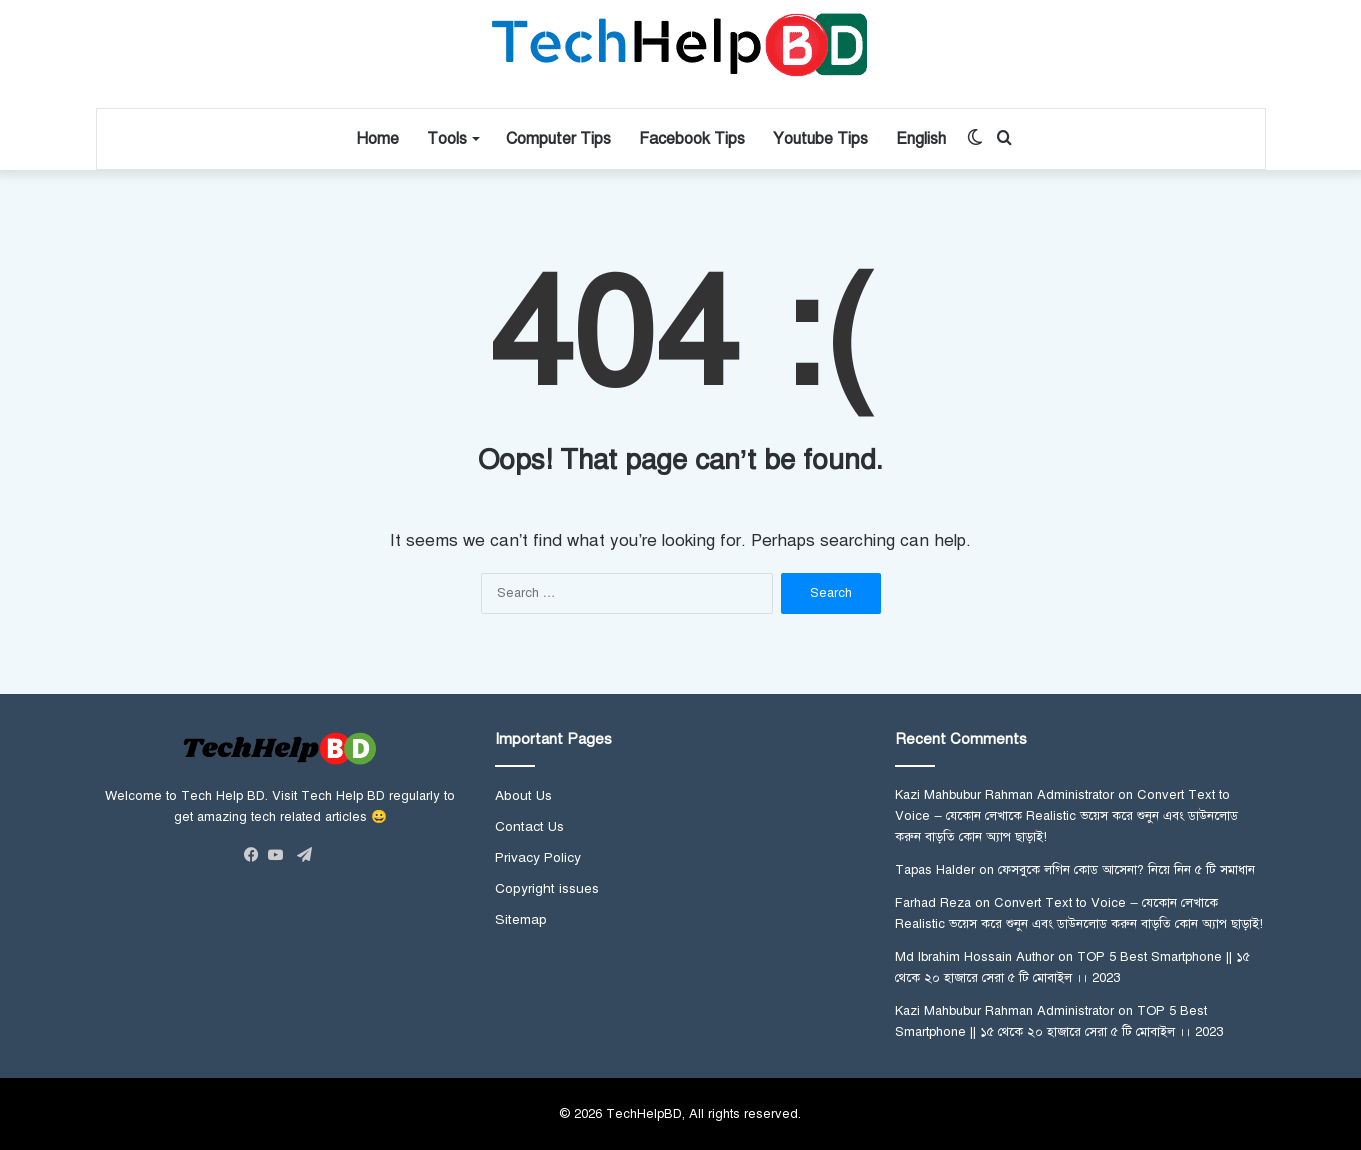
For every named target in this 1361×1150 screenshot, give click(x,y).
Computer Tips (558, 139)
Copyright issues (547, 888)
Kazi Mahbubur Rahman (964, 795)
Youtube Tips (820, 139)
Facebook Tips (692, 139)
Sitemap (521, 919)
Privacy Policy (538, 857)
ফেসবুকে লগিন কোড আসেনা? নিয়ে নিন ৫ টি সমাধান (1126, 870)
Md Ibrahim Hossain (953, 957)
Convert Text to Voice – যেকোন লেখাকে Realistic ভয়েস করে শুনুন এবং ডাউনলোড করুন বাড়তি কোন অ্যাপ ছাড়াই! (1066, 816)
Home (377, 139)
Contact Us (529, 826)
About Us (523, 795)
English (921, 139)
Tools (447, 139)
